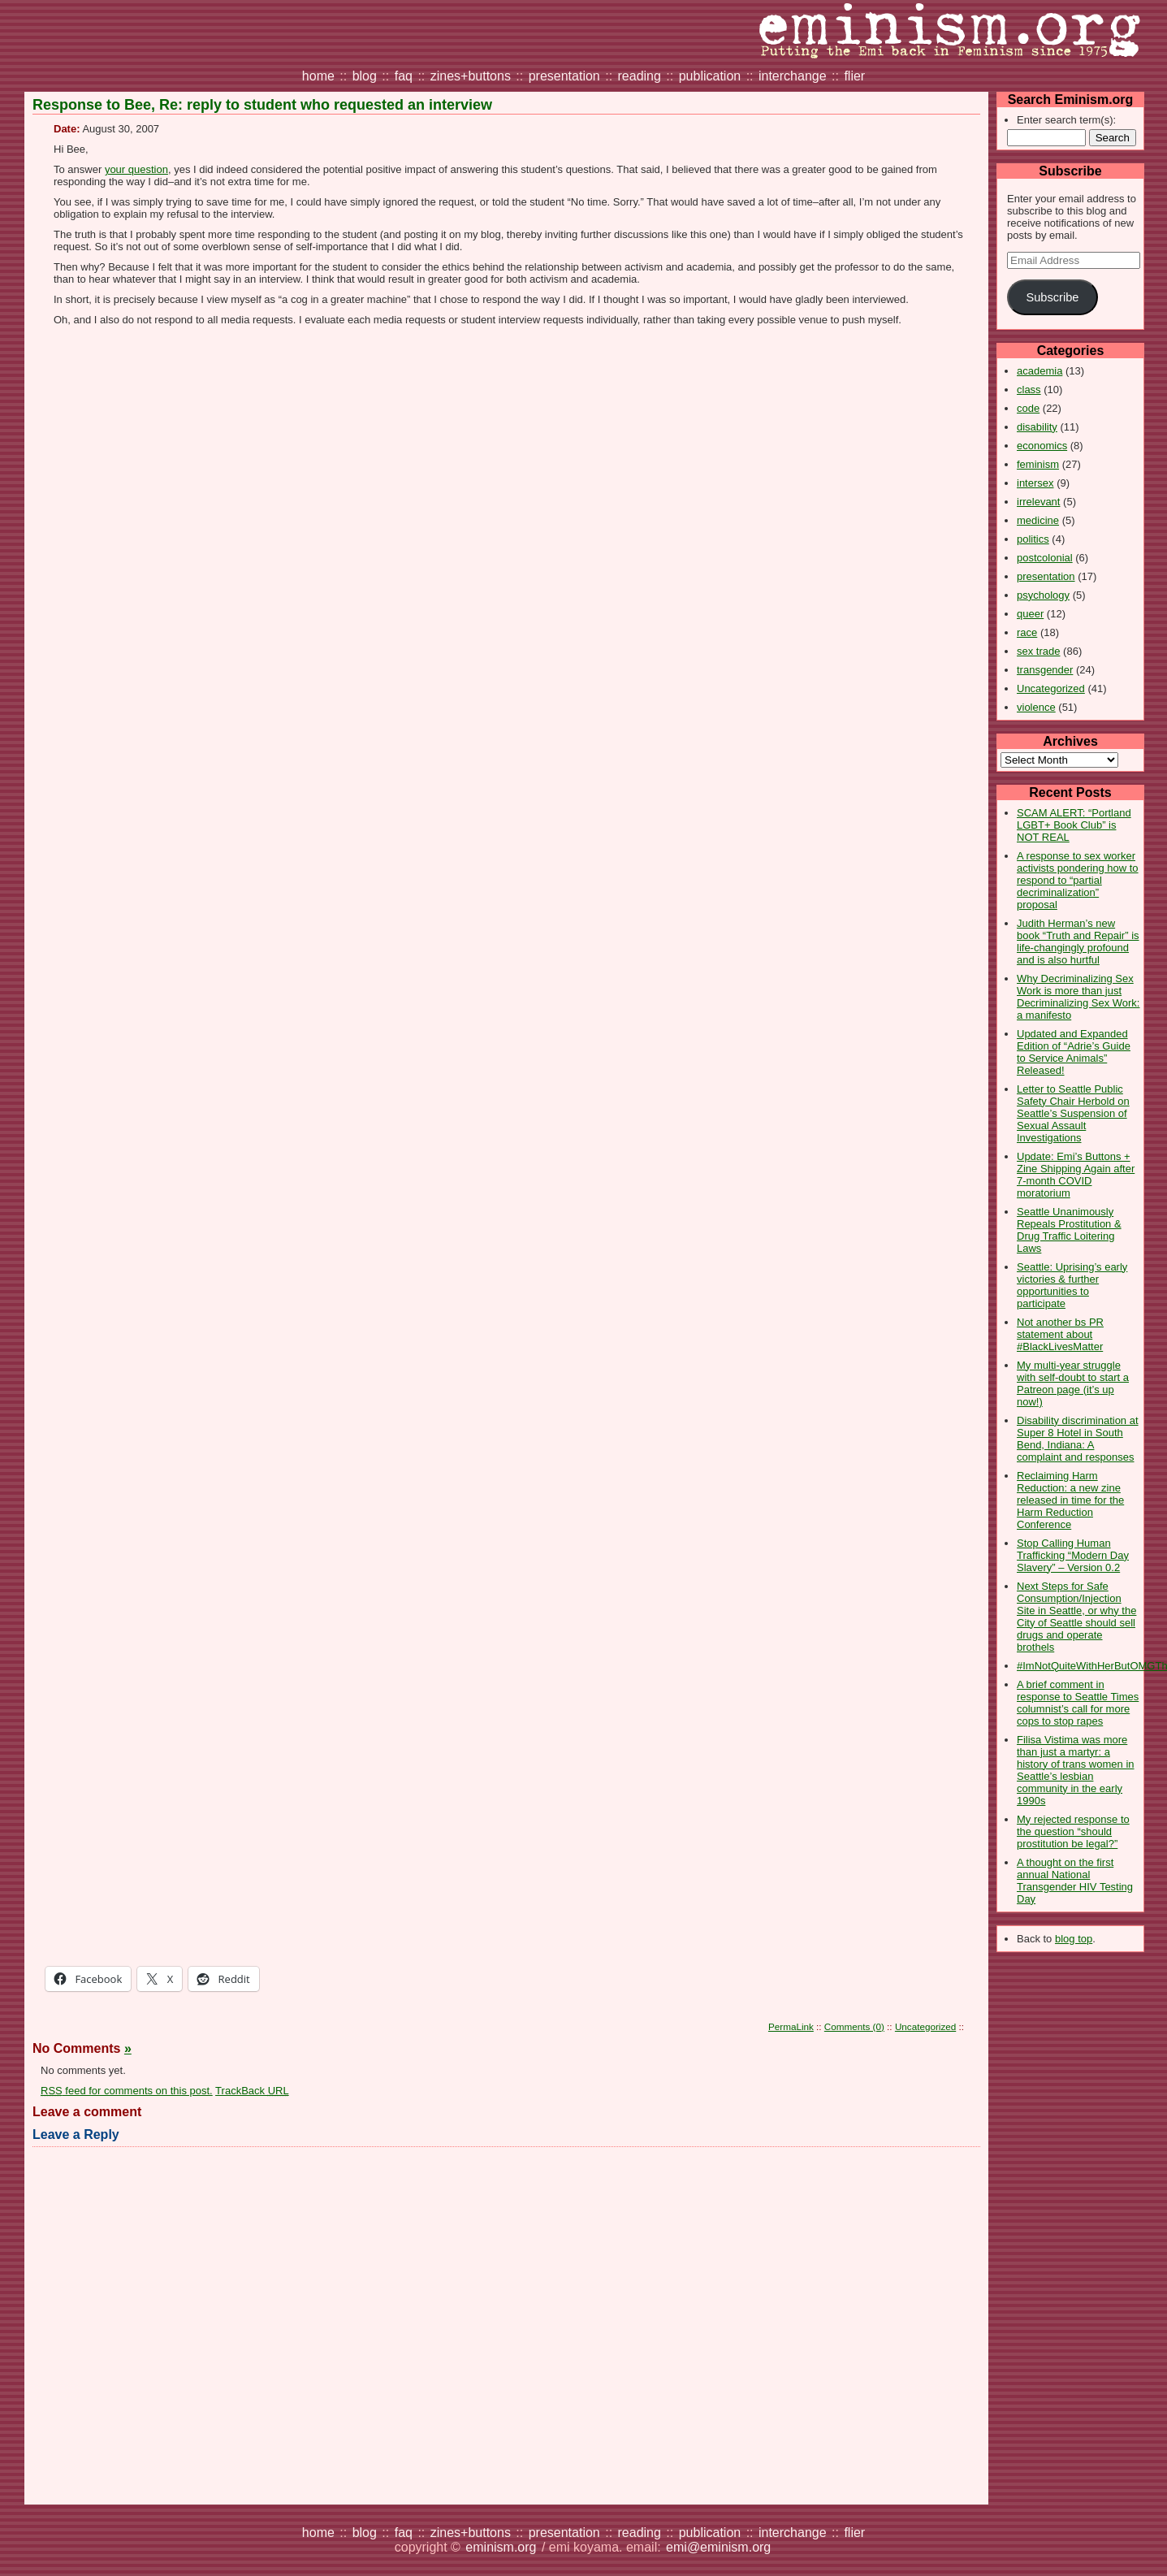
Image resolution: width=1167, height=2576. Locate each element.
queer (1030, 614)
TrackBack (252, 2091)
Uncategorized (1051, 688)
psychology (1043, 595)
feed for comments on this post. (127, 2091)
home (318, 76)
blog (364, 76)
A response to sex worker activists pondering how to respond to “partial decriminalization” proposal (1078, 880)
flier (854, 76)
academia (1039, 371)
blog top (1073, 1939)
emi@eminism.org (718, 2547)
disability (1037, 427)
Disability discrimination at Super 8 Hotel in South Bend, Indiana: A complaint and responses (1078, 1438)
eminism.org (500, 2547)
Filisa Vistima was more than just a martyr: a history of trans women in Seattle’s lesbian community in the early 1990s (1076, 1770)
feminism (1038, 464)
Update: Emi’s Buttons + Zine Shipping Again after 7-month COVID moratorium (1076, 1174)
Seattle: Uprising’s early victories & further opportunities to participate (1072, 1285)
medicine (1038, 520)
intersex (1035, 483)
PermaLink (791, 2026)
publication (710, 76)
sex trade (1038, 651)
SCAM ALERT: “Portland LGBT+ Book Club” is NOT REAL (1074, 825)
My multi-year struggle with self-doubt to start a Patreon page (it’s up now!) (1073, 1383)
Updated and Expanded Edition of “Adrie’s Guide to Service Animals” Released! (1073, 1052)
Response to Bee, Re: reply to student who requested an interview (262, 105)
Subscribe (1052, 297)
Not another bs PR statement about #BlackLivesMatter (1060, 1334)
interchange (793, 76)
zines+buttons (470, 76)
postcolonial (1045, 558)
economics (1042, 445)
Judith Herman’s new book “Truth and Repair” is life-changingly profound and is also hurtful (1078, 941)
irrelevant (1038, 502)
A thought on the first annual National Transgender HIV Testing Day (1075, 1880)
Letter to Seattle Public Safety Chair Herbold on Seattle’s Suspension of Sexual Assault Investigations (1073, 1113)
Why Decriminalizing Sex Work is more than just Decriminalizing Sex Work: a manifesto (1078, 996)
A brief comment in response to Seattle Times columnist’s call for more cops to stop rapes (1078, 1702)
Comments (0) (854, 2026)
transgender (1045, 670)
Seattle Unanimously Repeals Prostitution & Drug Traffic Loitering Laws (1069, 1230)
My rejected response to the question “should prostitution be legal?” (1073, 1831)
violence (1036, 707)
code (1028, 408)
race (1027, 632)
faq (404, 76)
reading (639, 76)
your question (136, 169)
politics (1033, 539)
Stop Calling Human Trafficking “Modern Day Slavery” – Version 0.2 (1073, 1555)
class (1029, 389)
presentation (564, 76)
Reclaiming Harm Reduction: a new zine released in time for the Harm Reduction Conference (1070, 1500)
